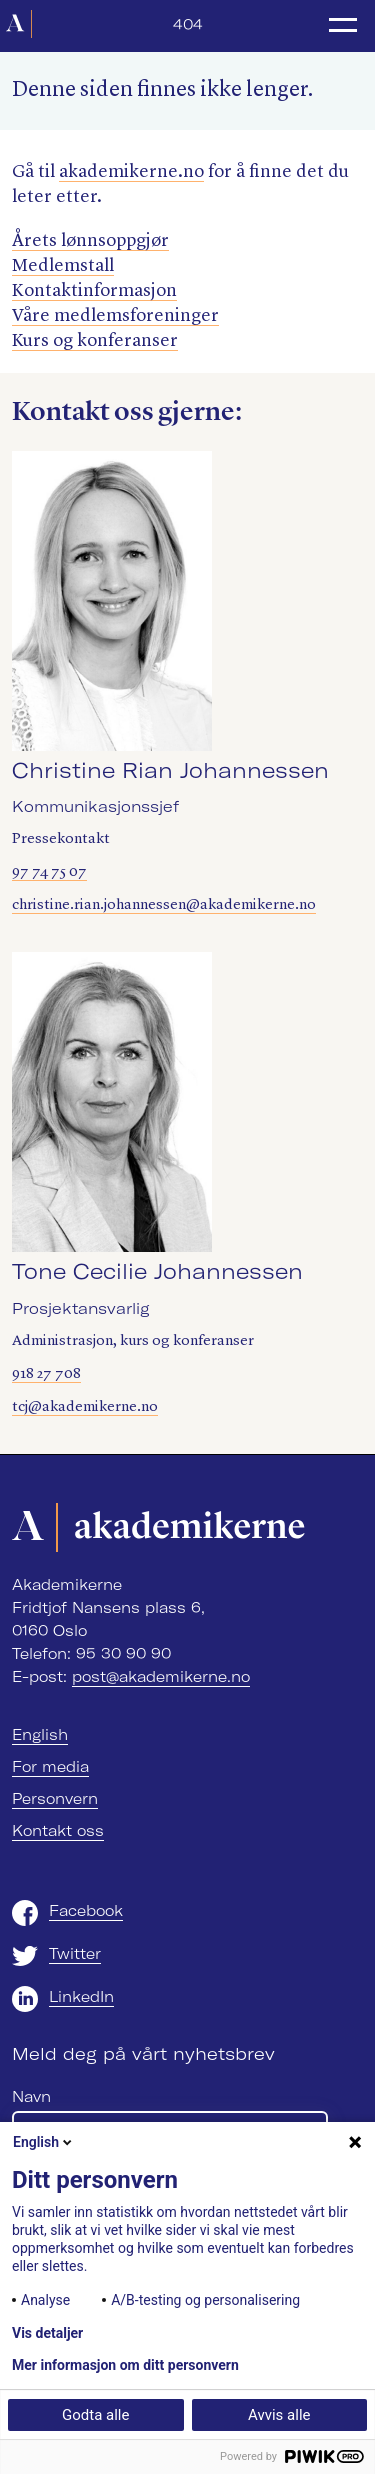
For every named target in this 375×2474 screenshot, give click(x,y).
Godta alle (95, 2415)
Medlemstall (63, 266)
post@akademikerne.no (161, 1677)
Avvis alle (279, 2415)
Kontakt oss (58, 1831)
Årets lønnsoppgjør (90, 241)
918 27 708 (46, 1374)
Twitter (75, 1954)
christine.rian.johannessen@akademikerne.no (164, 905)
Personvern (55, 1799)
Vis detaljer (47, 2333)
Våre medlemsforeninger (115, 316)
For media (50, 1767)
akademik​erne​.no (131, 172)
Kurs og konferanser (95, 341)
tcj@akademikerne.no (85, 1407)
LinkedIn (81, 1997)
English (40, 1735)
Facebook (86, 1911)
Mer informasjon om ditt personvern (125, 2365)
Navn (31, 2097)
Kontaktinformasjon (94, 291)
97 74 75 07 (49, 872)
